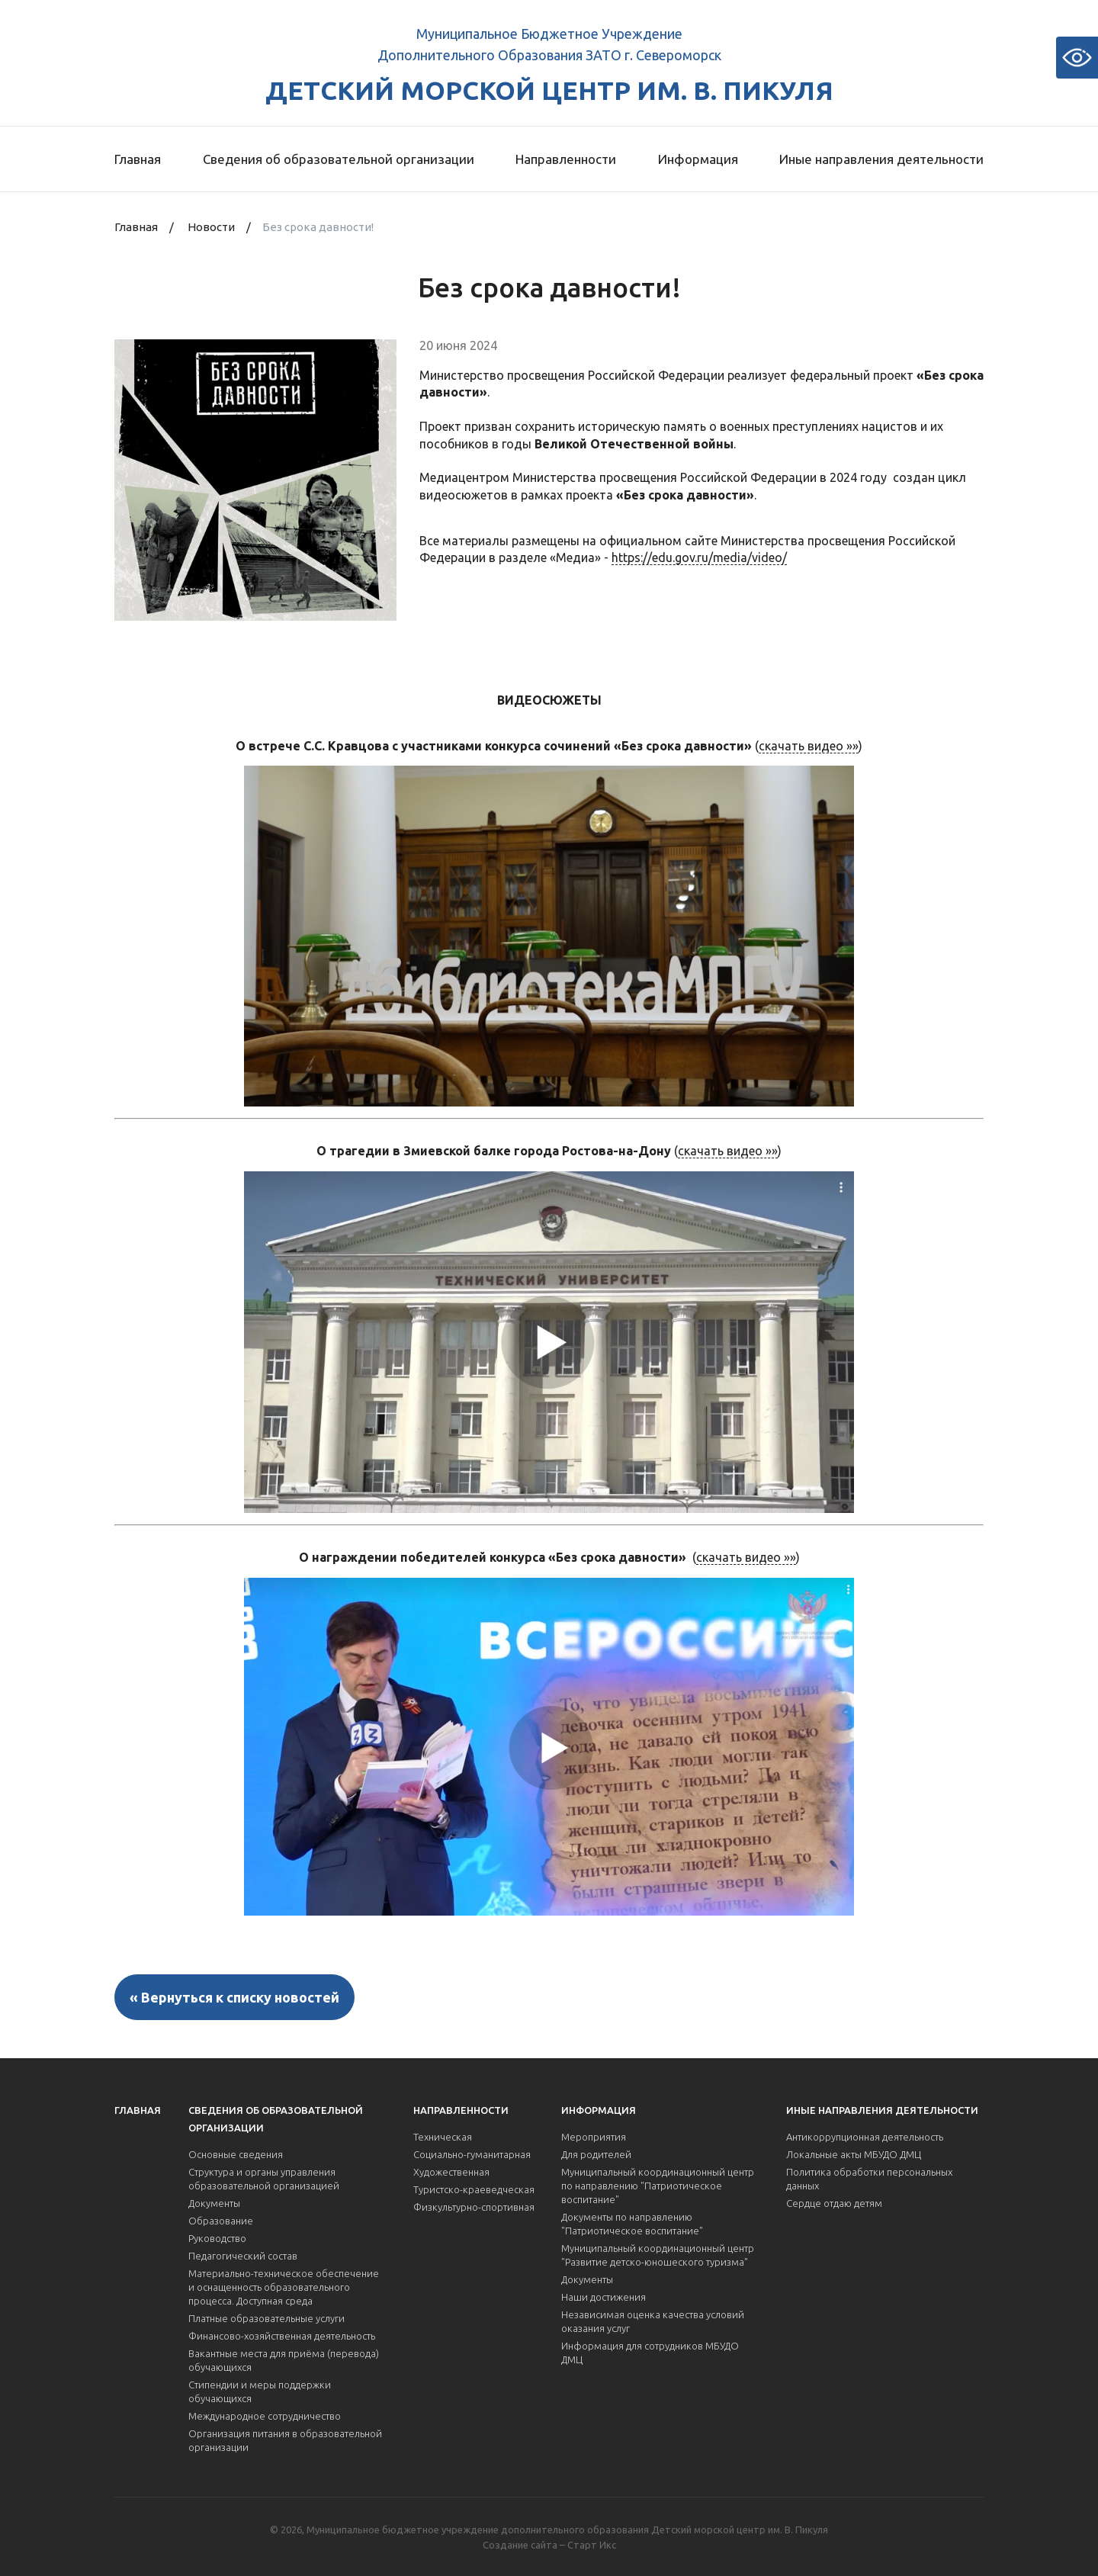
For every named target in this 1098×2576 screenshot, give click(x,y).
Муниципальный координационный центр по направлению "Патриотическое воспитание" (657, 2185)
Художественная (451, 2171)
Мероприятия (593, 2136)
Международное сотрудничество (264, 2416)
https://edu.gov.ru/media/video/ (699, 557)
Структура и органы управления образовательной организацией (263, 2178)
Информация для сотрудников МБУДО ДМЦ (650, 2352)
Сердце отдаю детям (834, 2203)
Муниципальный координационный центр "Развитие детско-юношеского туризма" (657, 2255)
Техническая (442, 2136)
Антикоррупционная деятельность (864, 2136)
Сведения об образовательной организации (338, 159)
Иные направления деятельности (881, 159)
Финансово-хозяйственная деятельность (281, 2335)
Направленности (565, 159)
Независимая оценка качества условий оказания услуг (652, 2321)
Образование (220, 2220)
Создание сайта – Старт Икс (549, 2544)
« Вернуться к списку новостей (234, 1997)
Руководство (217, 2238)
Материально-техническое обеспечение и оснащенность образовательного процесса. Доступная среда (283, 2287)
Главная (137, 159)
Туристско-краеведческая (474, 2189)
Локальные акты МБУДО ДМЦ (853, 2154)
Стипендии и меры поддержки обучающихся (259, 2391)
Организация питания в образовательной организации (285, 2440)
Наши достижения (603, 2297)
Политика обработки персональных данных (869, 2178)
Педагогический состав (242, 2255)
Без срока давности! (318, 226)
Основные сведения (235, 2154)
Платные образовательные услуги (266, 2318)
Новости (211, 226)
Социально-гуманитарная (472, 2154)
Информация (698, 159)
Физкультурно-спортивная (474, 2207)
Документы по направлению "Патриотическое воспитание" (632, 2223)
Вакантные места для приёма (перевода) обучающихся (283, 2360)
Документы (214, 2203)
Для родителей (596, 2154)
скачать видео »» (809, 746)
